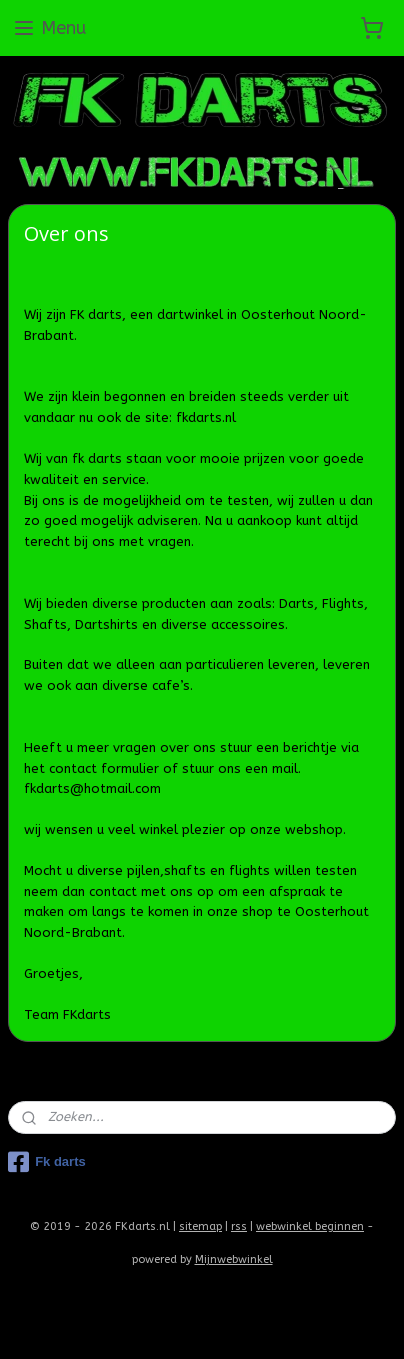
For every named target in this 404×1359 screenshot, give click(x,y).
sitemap (200, 1226)
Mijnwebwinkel (234, 1259)
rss (239, 1226)
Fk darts (47, 1162)
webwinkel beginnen (310, 1226)
